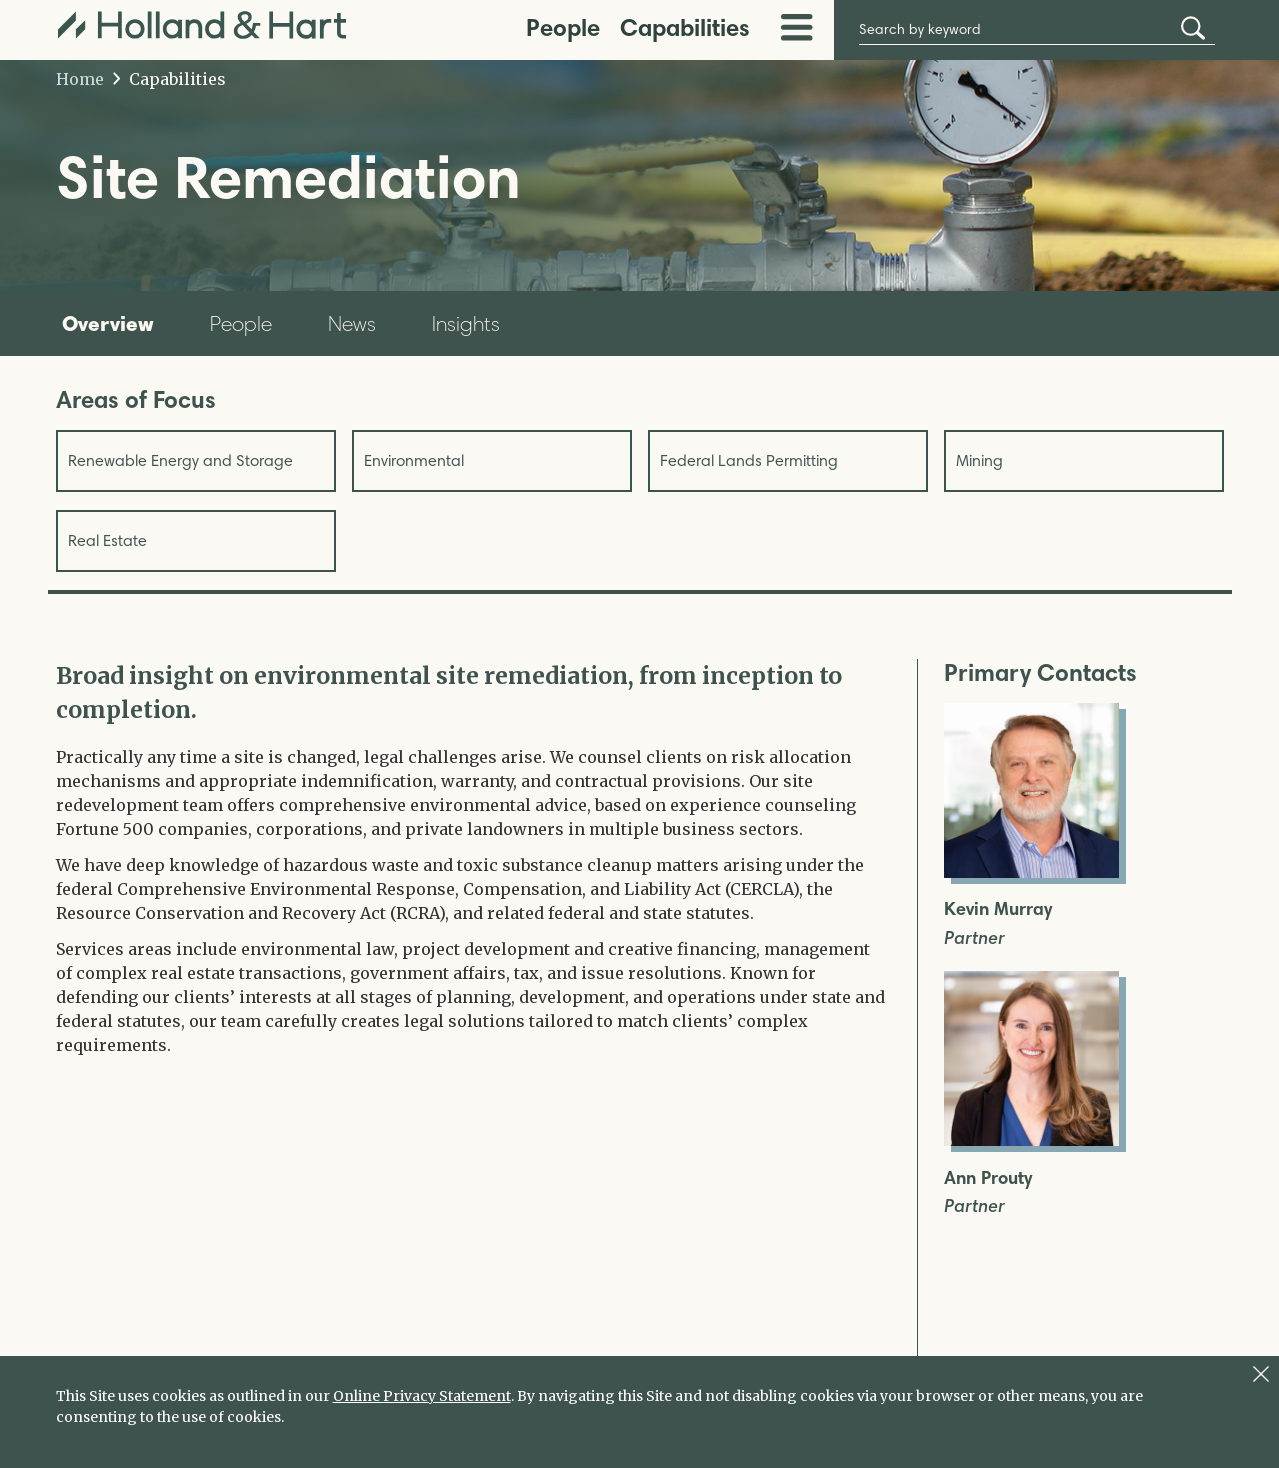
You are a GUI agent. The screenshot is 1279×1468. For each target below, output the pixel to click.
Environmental (414, 460)
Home (80, 79)
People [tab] (241, 323)
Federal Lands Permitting (749, 460)
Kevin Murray (998, 909)
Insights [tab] (466, 323)
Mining (979, 460)
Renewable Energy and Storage (180, 460)
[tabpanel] (471, 858)
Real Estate (107, 540)
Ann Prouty (988, 1178)
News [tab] (352, 323)
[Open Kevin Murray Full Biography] (1031, 872)
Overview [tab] (108, 323)
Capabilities (685, 27)
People (563, 27)
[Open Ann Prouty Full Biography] (1031, 1140)
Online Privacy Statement (422, 1396)
